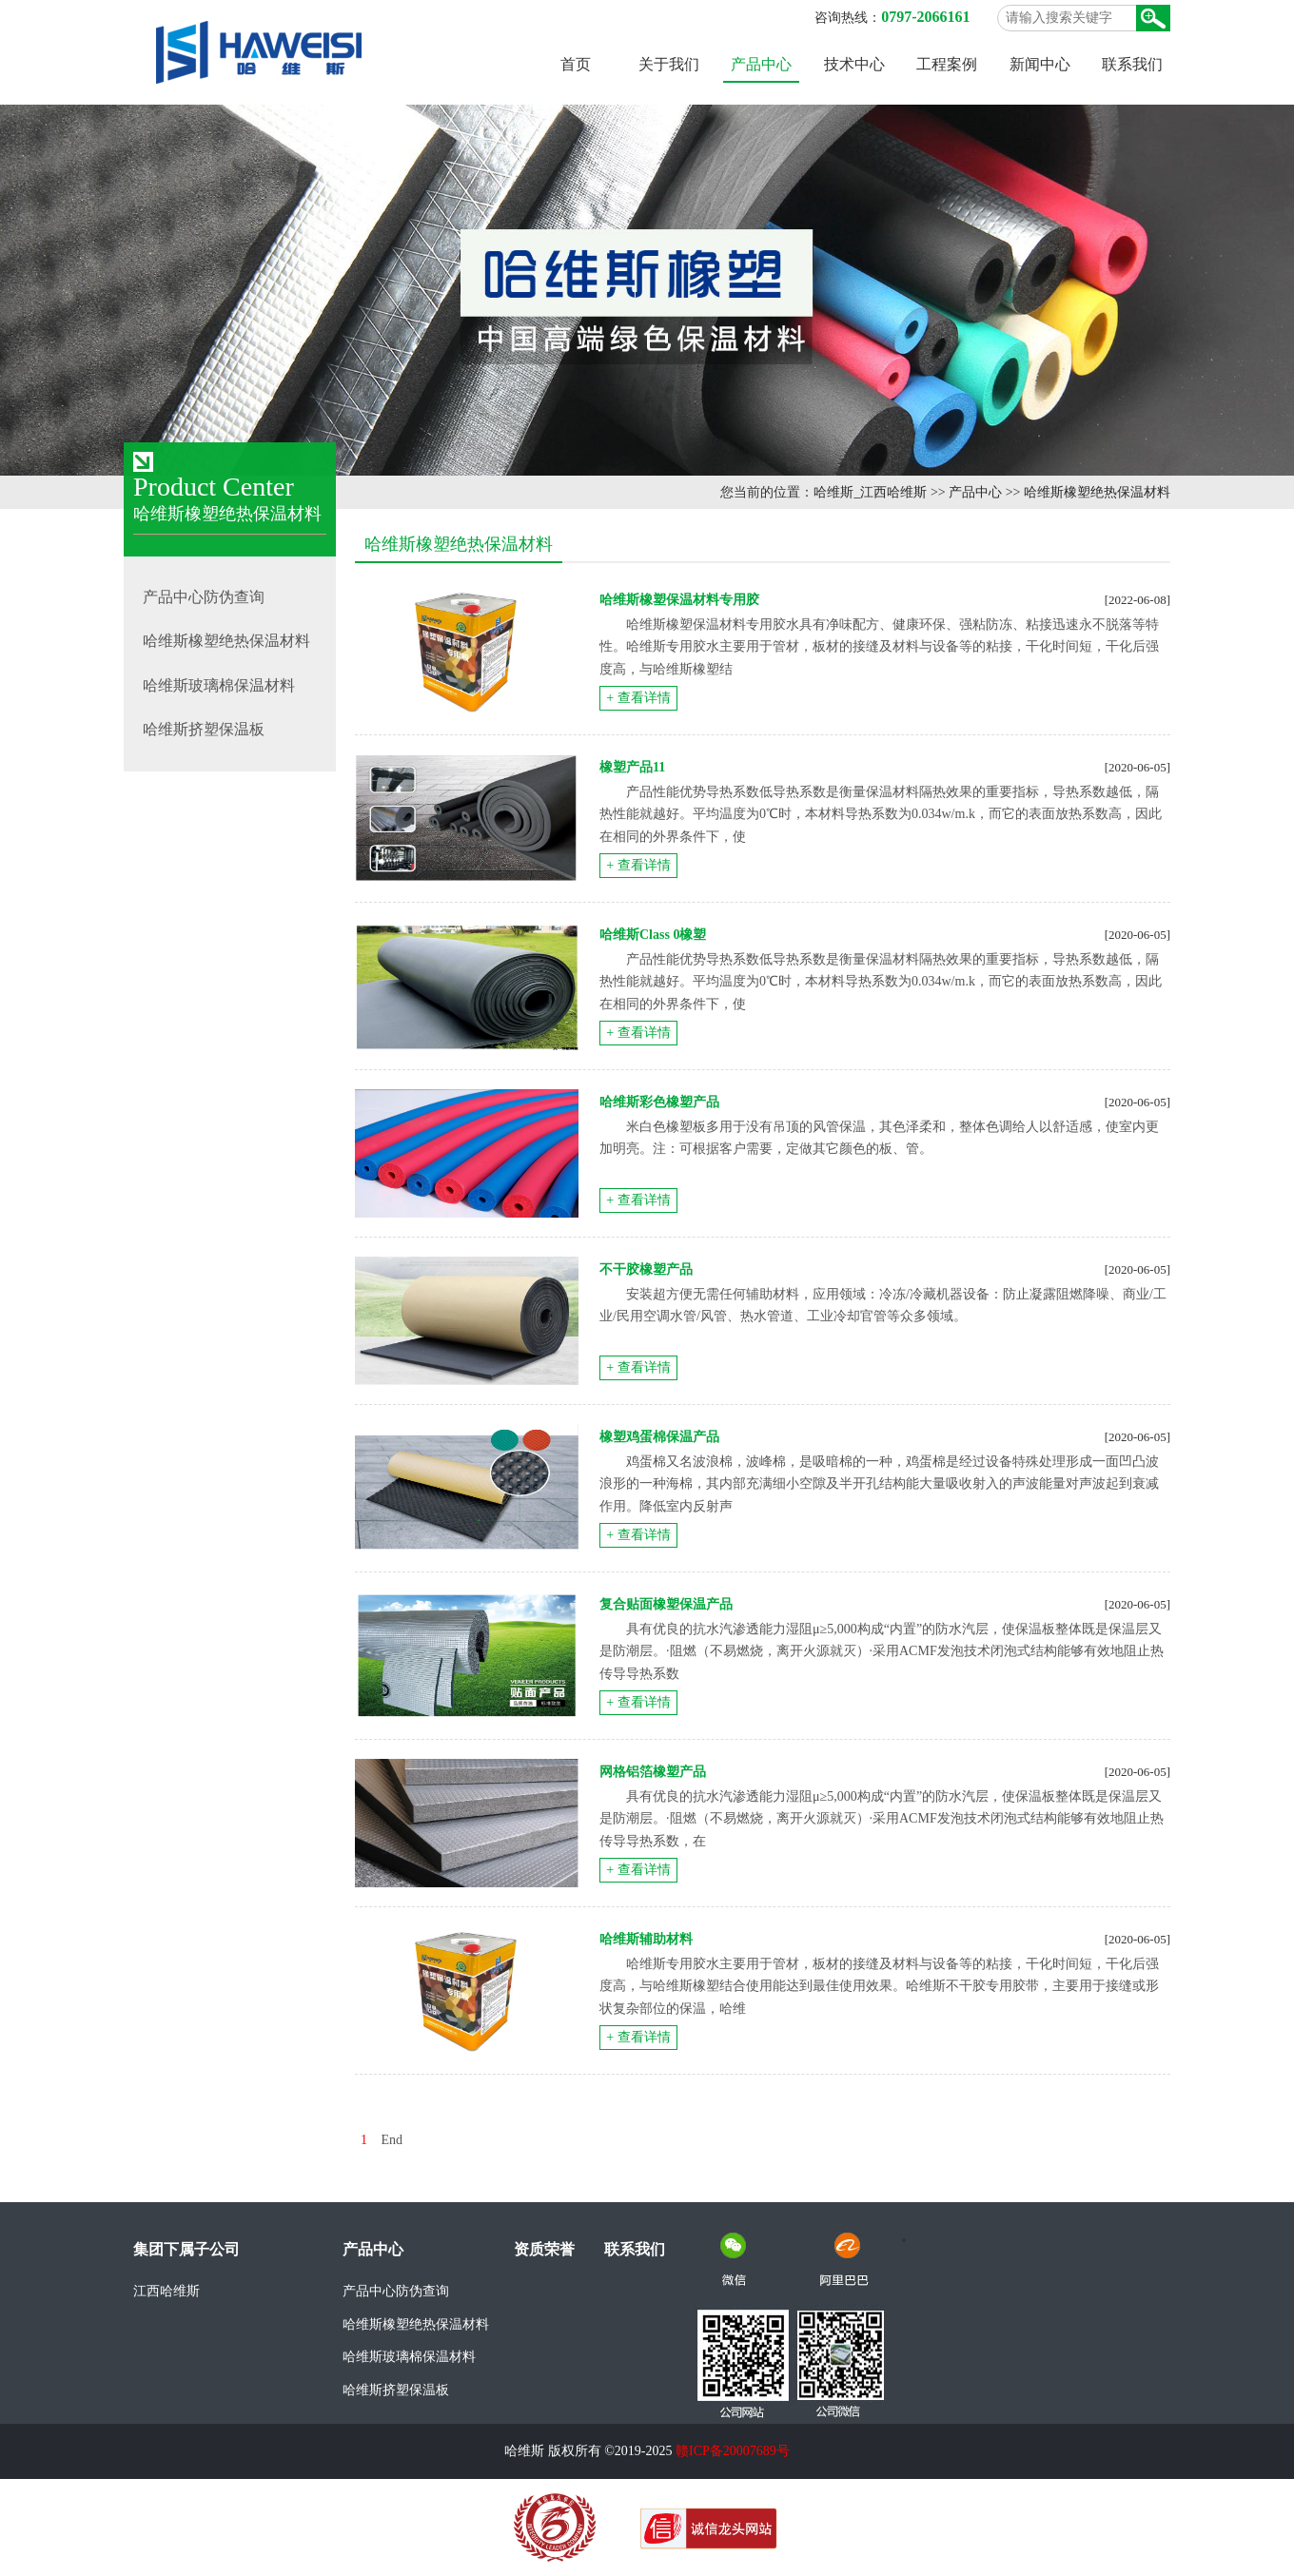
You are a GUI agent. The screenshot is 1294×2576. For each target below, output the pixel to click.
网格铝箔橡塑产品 (652, 1772)
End (392, 2140)
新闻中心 (1040, 64)
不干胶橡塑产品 (646, 1269)
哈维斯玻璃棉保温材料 (409, 2357)
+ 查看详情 (638, 698)
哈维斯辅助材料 (646, 1939)
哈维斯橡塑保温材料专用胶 (679, 600)
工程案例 (946, 64)
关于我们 (668, 64)
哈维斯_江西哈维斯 (870, 492)
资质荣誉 (544, 2249)
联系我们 (1132, 64)
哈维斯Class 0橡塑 (652, 934)
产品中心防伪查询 (396, 2291)
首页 (575, 64)
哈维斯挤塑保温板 (396, 2390)
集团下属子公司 (186, 2249)
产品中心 (761, 64)
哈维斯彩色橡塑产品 (659, 1102)
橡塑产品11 (632, 767)
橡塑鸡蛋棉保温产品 (659, 1437)
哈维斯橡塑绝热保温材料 (1097, 492)
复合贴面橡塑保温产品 (666, 1604)
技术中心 (854, 64)
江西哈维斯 (166, 2291)
